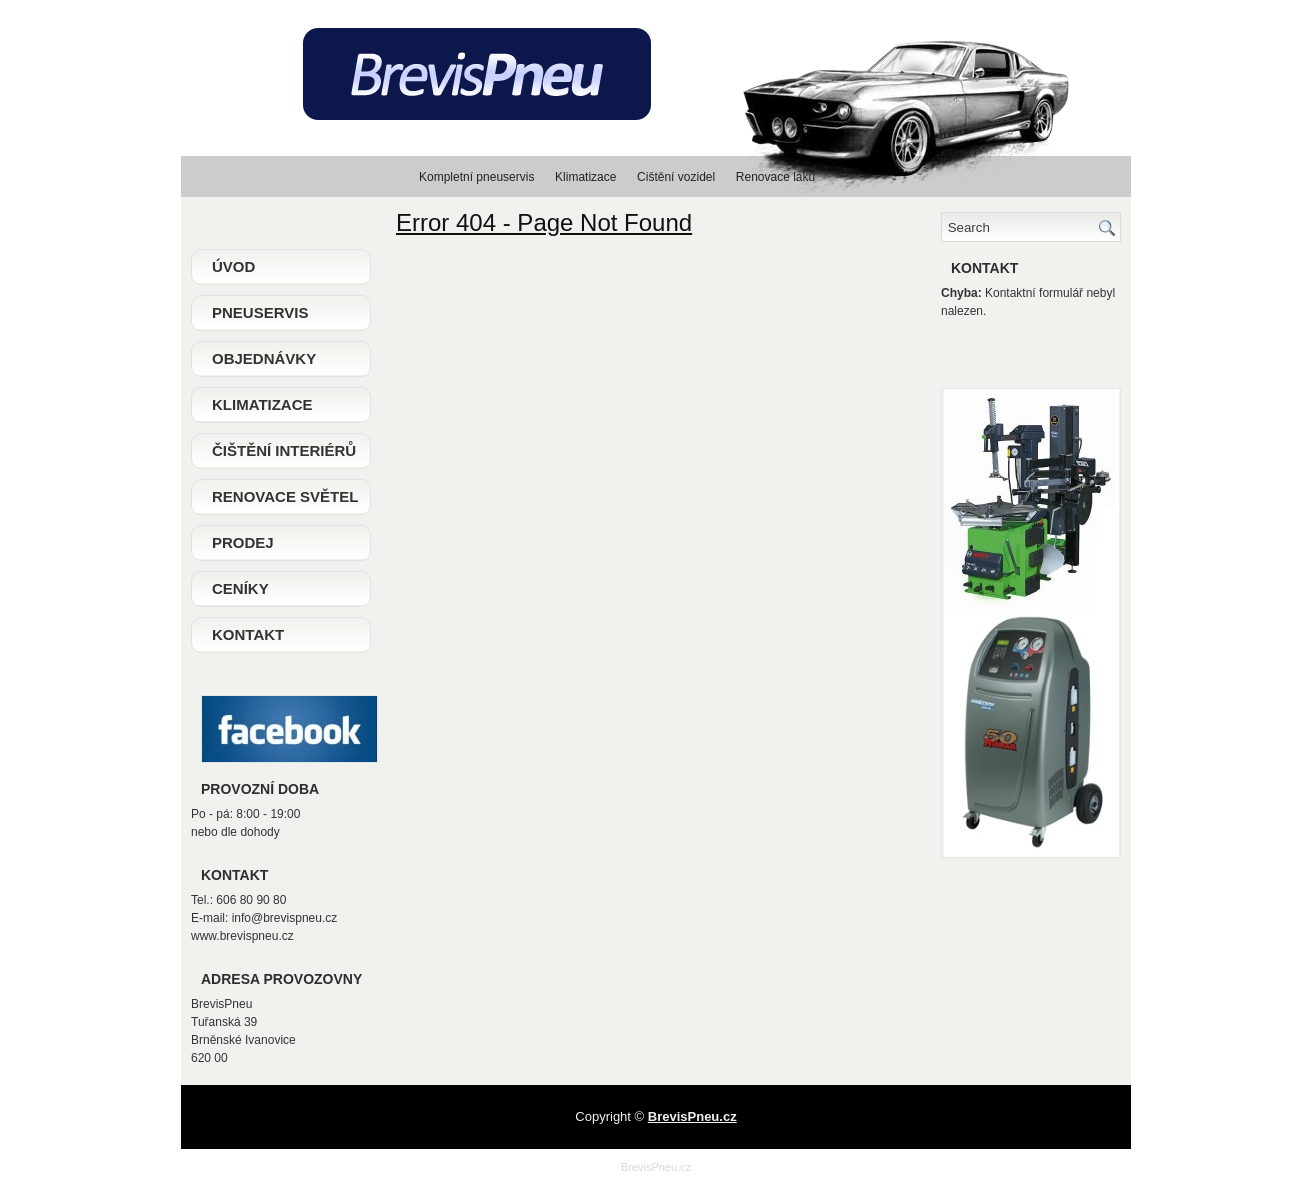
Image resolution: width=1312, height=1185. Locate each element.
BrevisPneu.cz (656, 1167)
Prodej (243, 542)
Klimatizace (262, 404)
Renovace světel (285, 496)
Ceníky (240, 588)
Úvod (233, 266)
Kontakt (248, 634)
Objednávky (264, 358)
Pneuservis (260, 312)
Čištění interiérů (284, 450)
